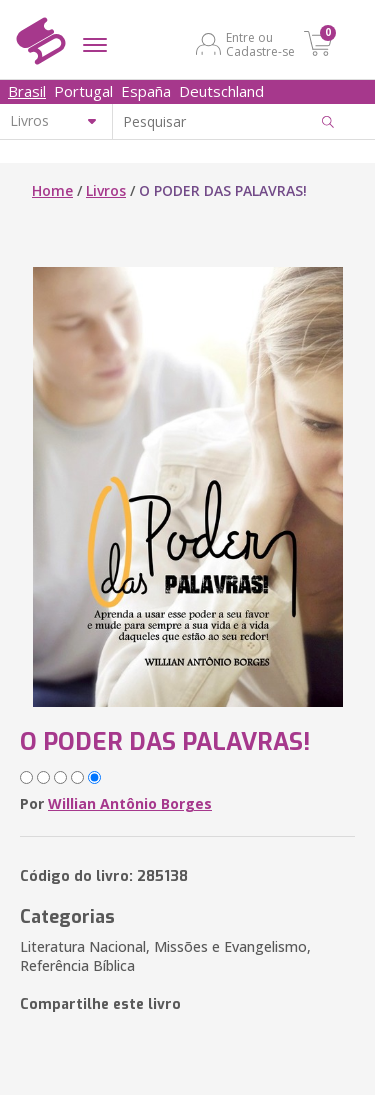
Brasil (27, 91)
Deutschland (221, 91)
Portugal (83, 91)
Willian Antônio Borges (130, 803)
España (146, 91)
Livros (106, 190)
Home (52, 190)
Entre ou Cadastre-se (260, 44)
